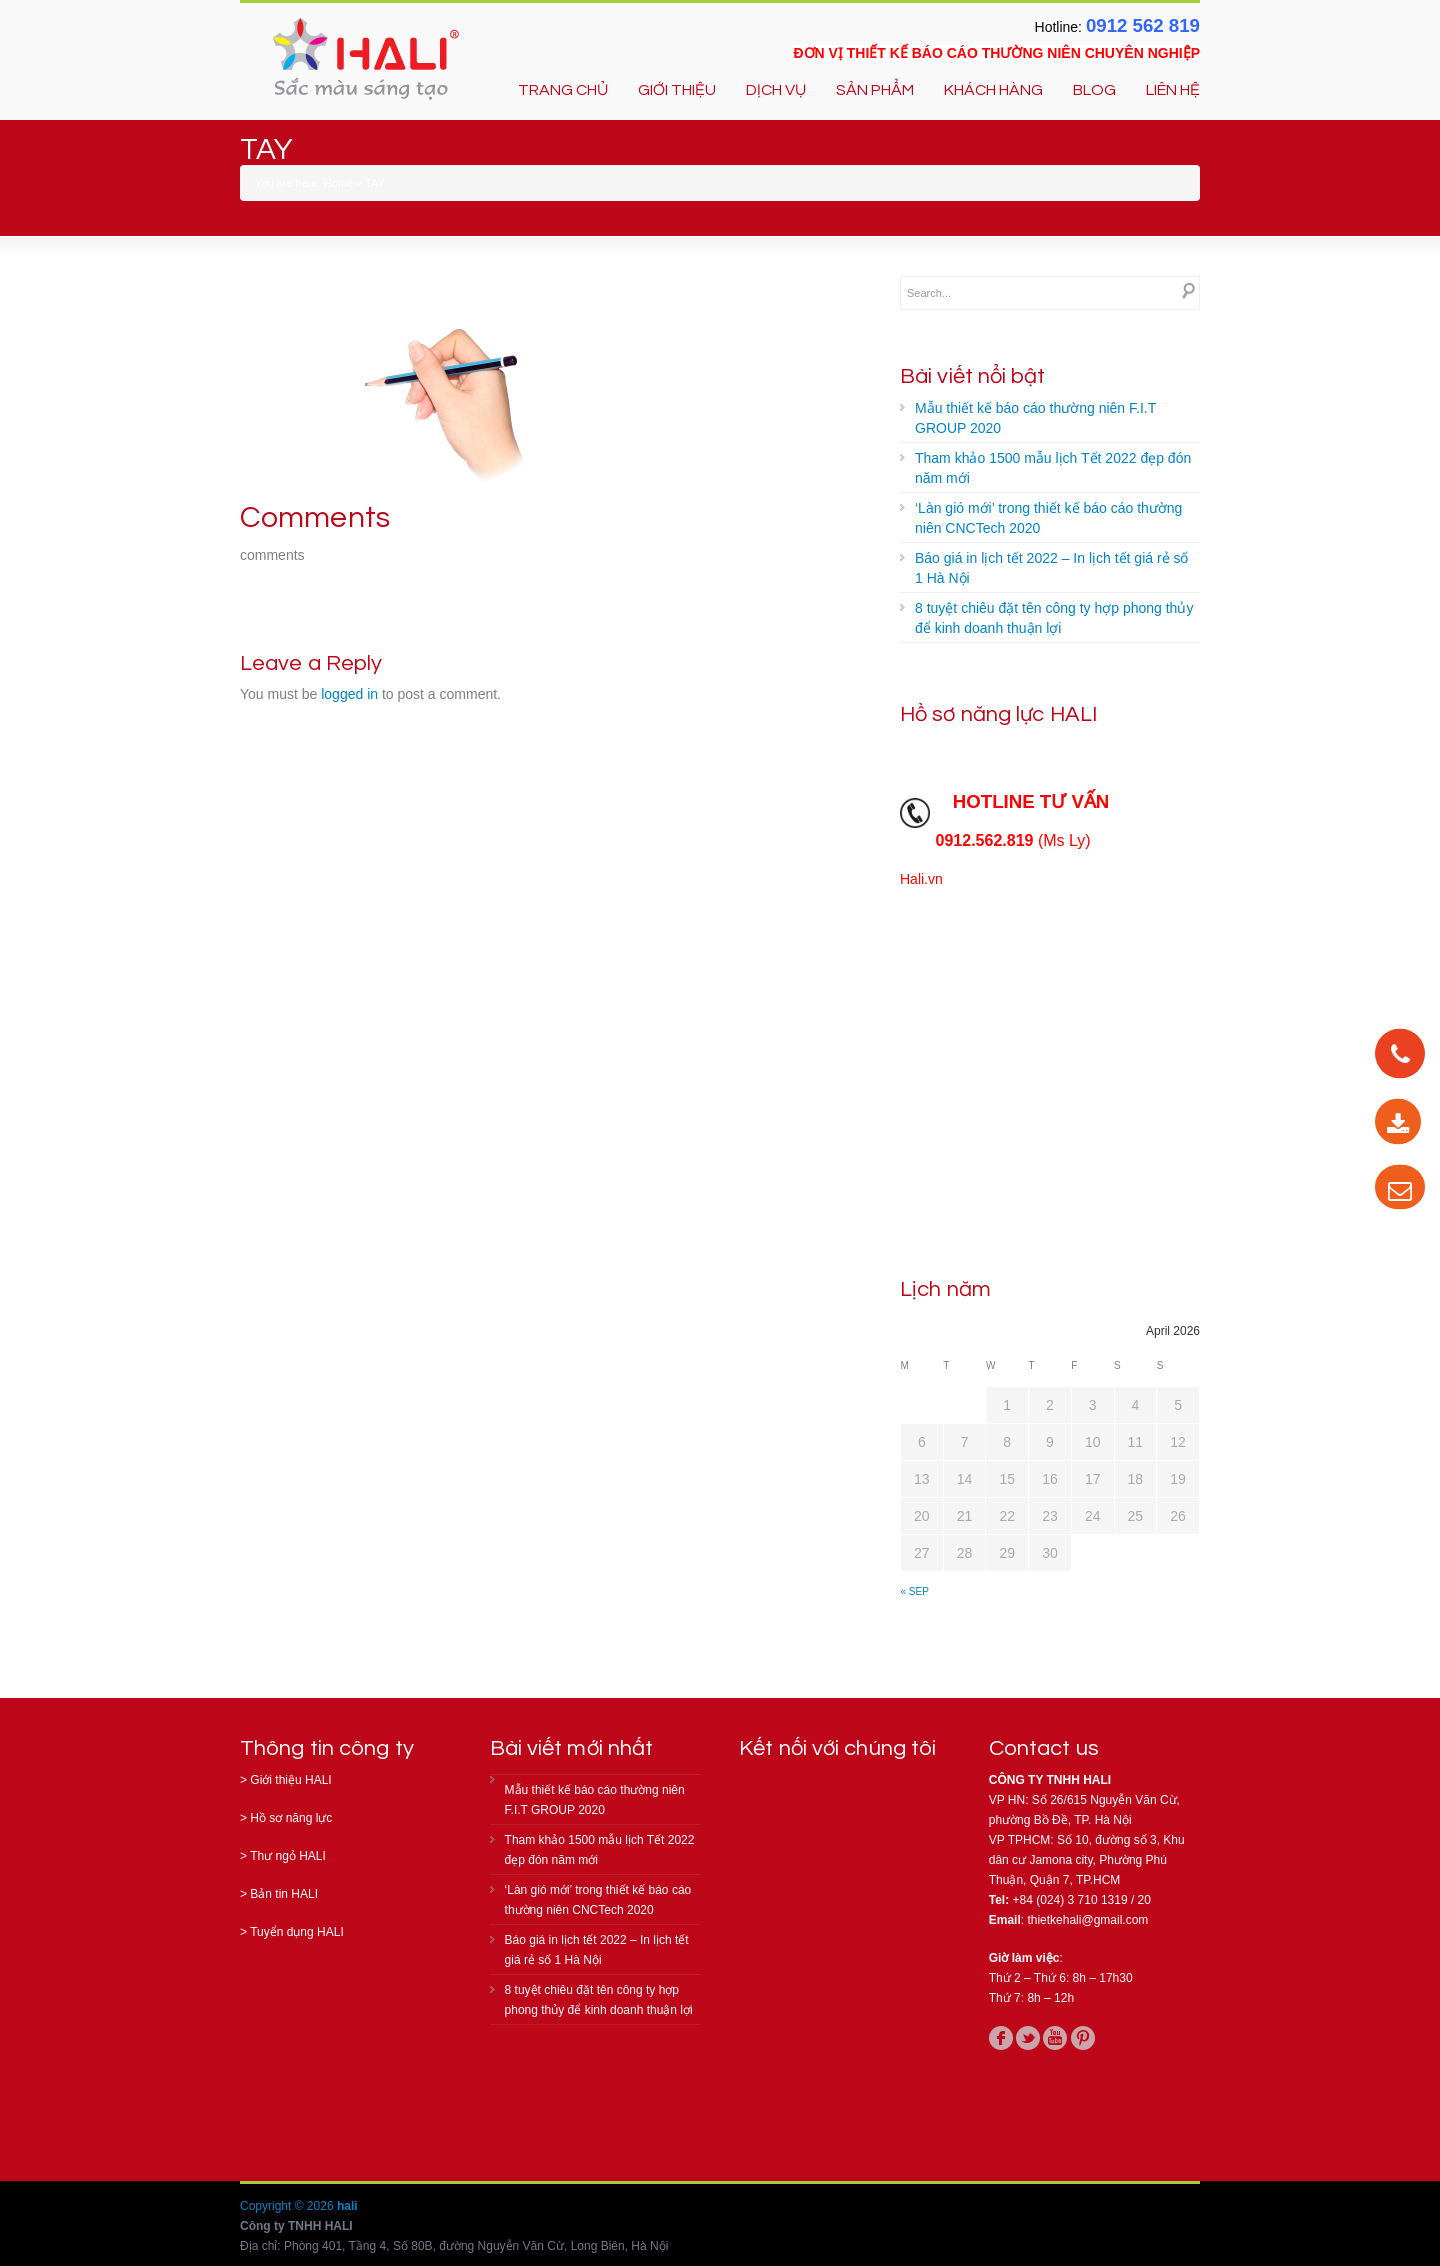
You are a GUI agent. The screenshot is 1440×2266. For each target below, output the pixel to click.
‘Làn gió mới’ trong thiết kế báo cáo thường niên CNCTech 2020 (1048, 518)
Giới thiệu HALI (290, 1780)
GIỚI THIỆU (677, 90)
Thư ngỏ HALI (288, 1856)
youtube (1055, 2038)
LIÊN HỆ (1173, 90)
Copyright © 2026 (288, 2206)
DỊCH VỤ (776, 90)
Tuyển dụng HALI (297, 1932)
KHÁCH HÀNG (993, 90)
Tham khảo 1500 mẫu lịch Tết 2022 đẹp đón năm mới (1053, 468)
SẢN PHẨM (875, 90)
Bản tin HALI (284, 1894)
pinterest (1083, 2038)
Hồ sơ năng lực (291, 1818)
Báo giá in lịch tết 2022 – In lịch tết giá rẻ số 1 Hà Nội (1051, 568)
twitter (1028, 2038)
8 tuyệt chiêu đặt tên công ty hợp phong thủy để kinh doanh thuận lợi (1054, 618)
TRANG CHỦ (563, 90)
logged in (349, 694)
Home (338, 183)
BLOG (1094, 90)
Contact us (1044, 1748)
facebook (1001, 2038)
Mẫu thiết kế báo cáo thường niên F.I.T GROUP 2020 (1035, 418)
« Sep (915, 1591)
